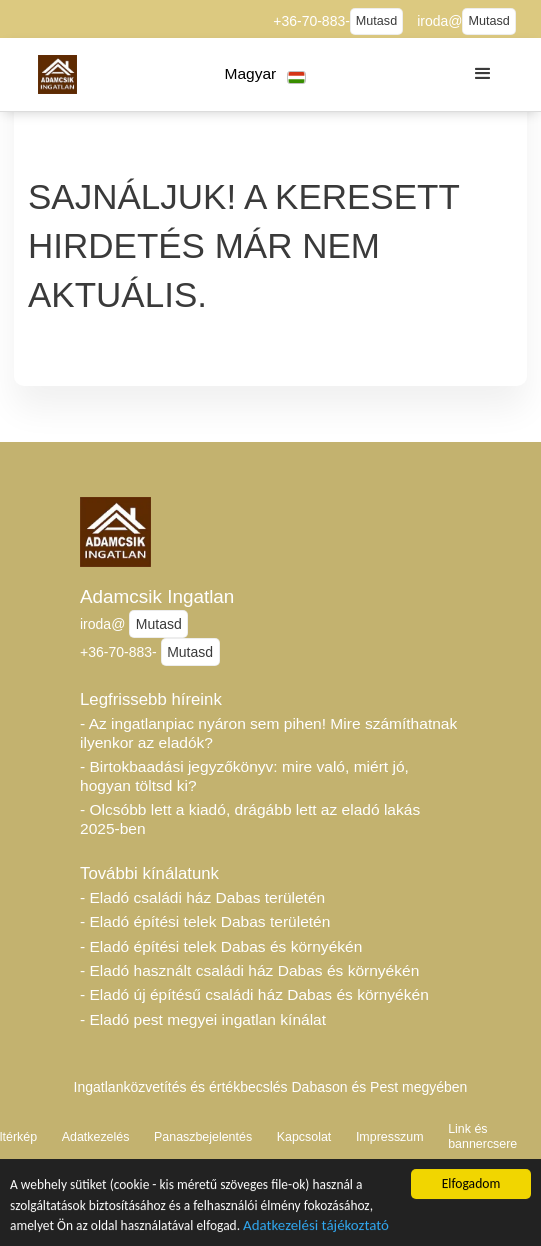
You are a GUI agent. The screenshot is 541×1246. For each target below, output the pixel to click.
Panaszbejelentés (203, 1137)
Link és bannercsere (482, 1136)
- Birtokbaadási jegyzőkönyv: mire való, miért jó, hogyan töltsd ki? (244, 776)
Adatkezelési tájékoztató (319, 1233)
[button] (265, 74)
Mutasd (376, 21)
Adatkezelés (96, 1137)
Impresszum (390, 1137)
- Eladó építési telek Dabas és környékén (221, 946)
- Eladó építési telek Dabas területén (205, 921)
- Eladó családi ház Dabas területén (202, 897)
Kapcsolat (304, 1137)
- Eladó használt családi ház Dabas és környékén (249, 970)
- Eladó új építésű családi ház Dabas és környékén (254, 994)
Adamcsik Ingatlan (157, 596)
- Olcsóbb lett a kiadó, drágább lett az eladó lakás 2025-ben (250, 819)
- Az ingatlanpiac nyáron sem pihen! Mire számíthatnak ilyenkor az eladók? (268, 733)
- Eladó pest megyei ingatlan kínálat (203, 1019)
